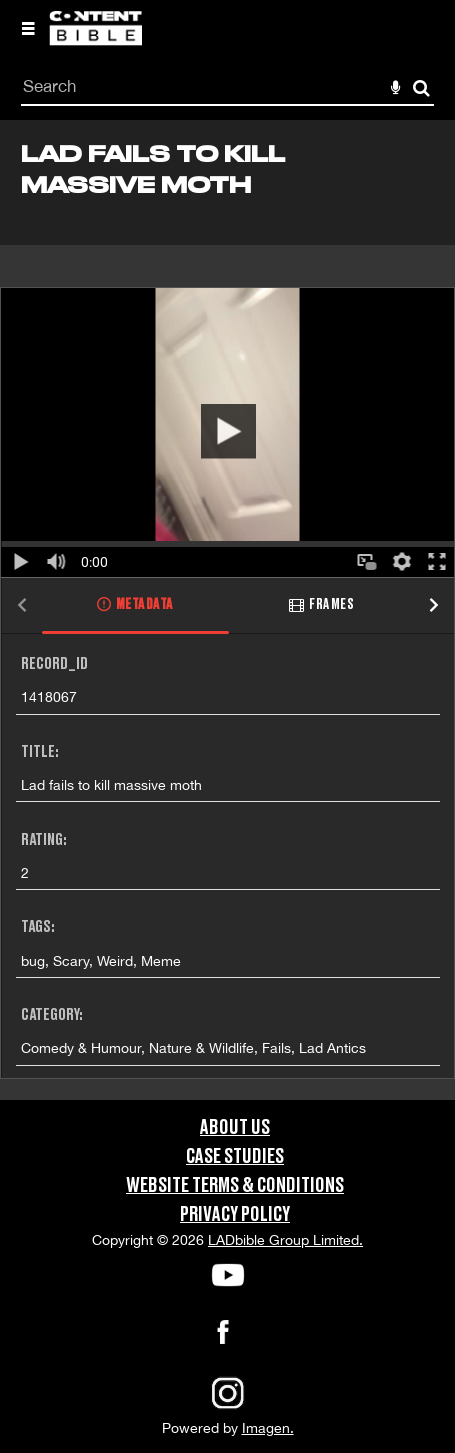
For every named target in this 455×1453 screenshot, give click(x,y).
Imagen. (268, 1428)
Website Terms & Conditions (235, 1186)
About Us (235, 1128)
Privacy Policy (235, 1215)
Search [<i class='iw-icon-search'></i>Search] (421, 87)
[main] (227, 610)
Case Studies (235, 1157)
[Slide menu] (28, 28)
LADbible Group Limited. (285, 1240)
